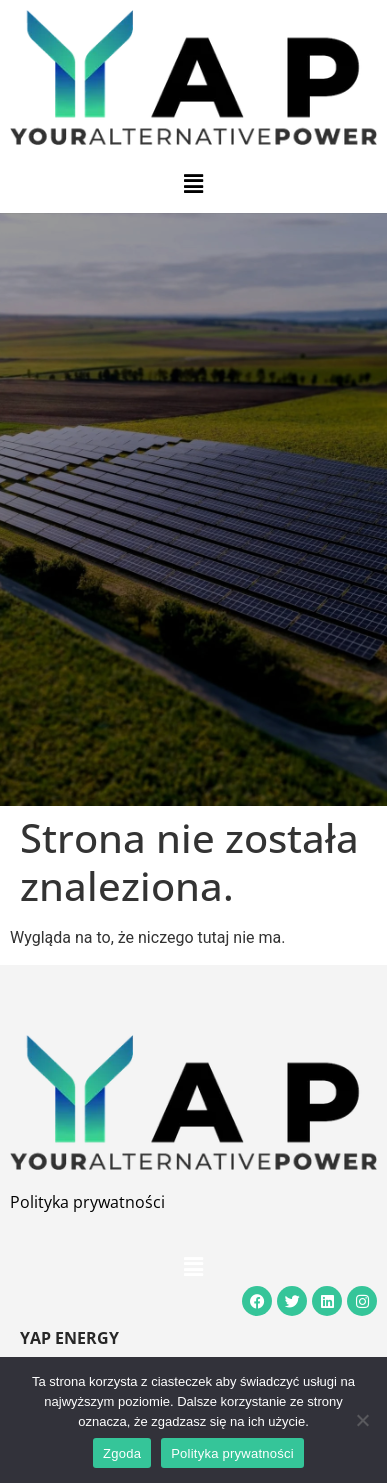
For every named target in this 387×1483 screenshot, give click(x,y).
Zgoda (122, 1453)
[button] (193, 184)
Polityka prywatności (87, 1202)
